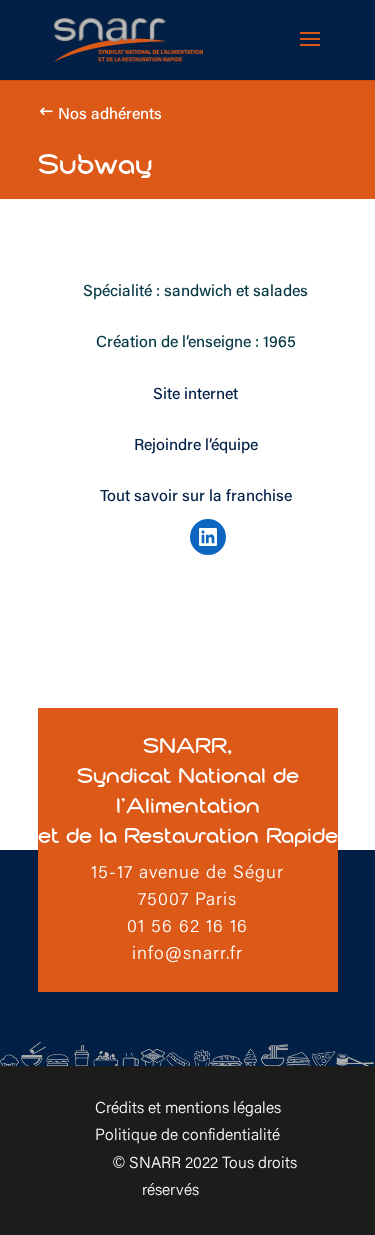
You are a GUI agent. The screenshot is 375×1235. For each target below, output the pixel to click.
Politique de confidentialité (187, 1136)
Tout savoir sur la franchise (196, 497)
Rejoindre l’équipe (196, 446)
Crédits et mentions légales (188, 1109)
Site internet (195, 395)
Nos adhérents (110, 115)
